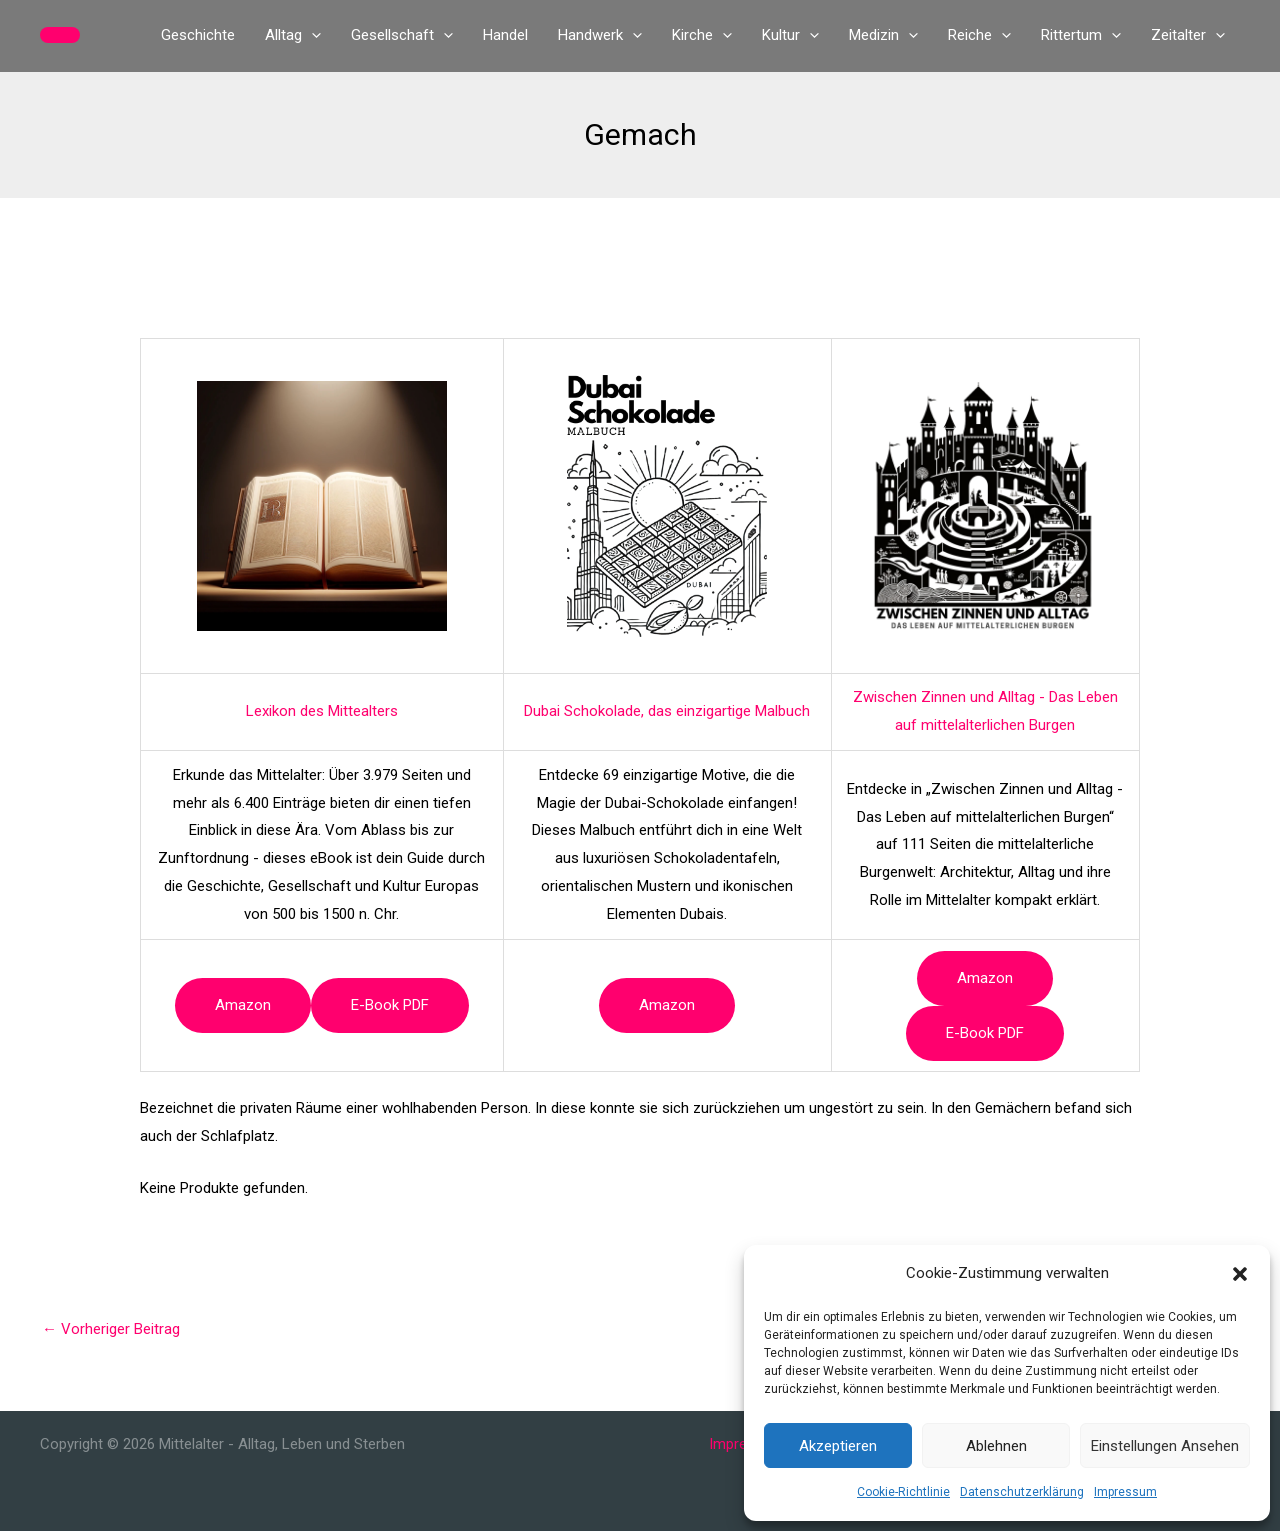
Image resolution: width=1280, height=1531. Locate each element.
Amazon (243, 1005)
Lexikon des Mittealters (322, 711)
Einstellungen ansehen (1165, 1446)
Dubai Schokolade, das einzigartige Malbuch (667, 711)
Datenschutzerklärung (1022, 1492)
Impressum (1125, 1492)
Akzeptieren (838, 1446)
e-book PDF (390, 1005)
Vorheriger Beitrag (111, 1329)
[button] (1240, 1274)
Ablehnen (996, 1446)
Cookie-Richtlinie (903, 1492)
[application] (311, 35)
